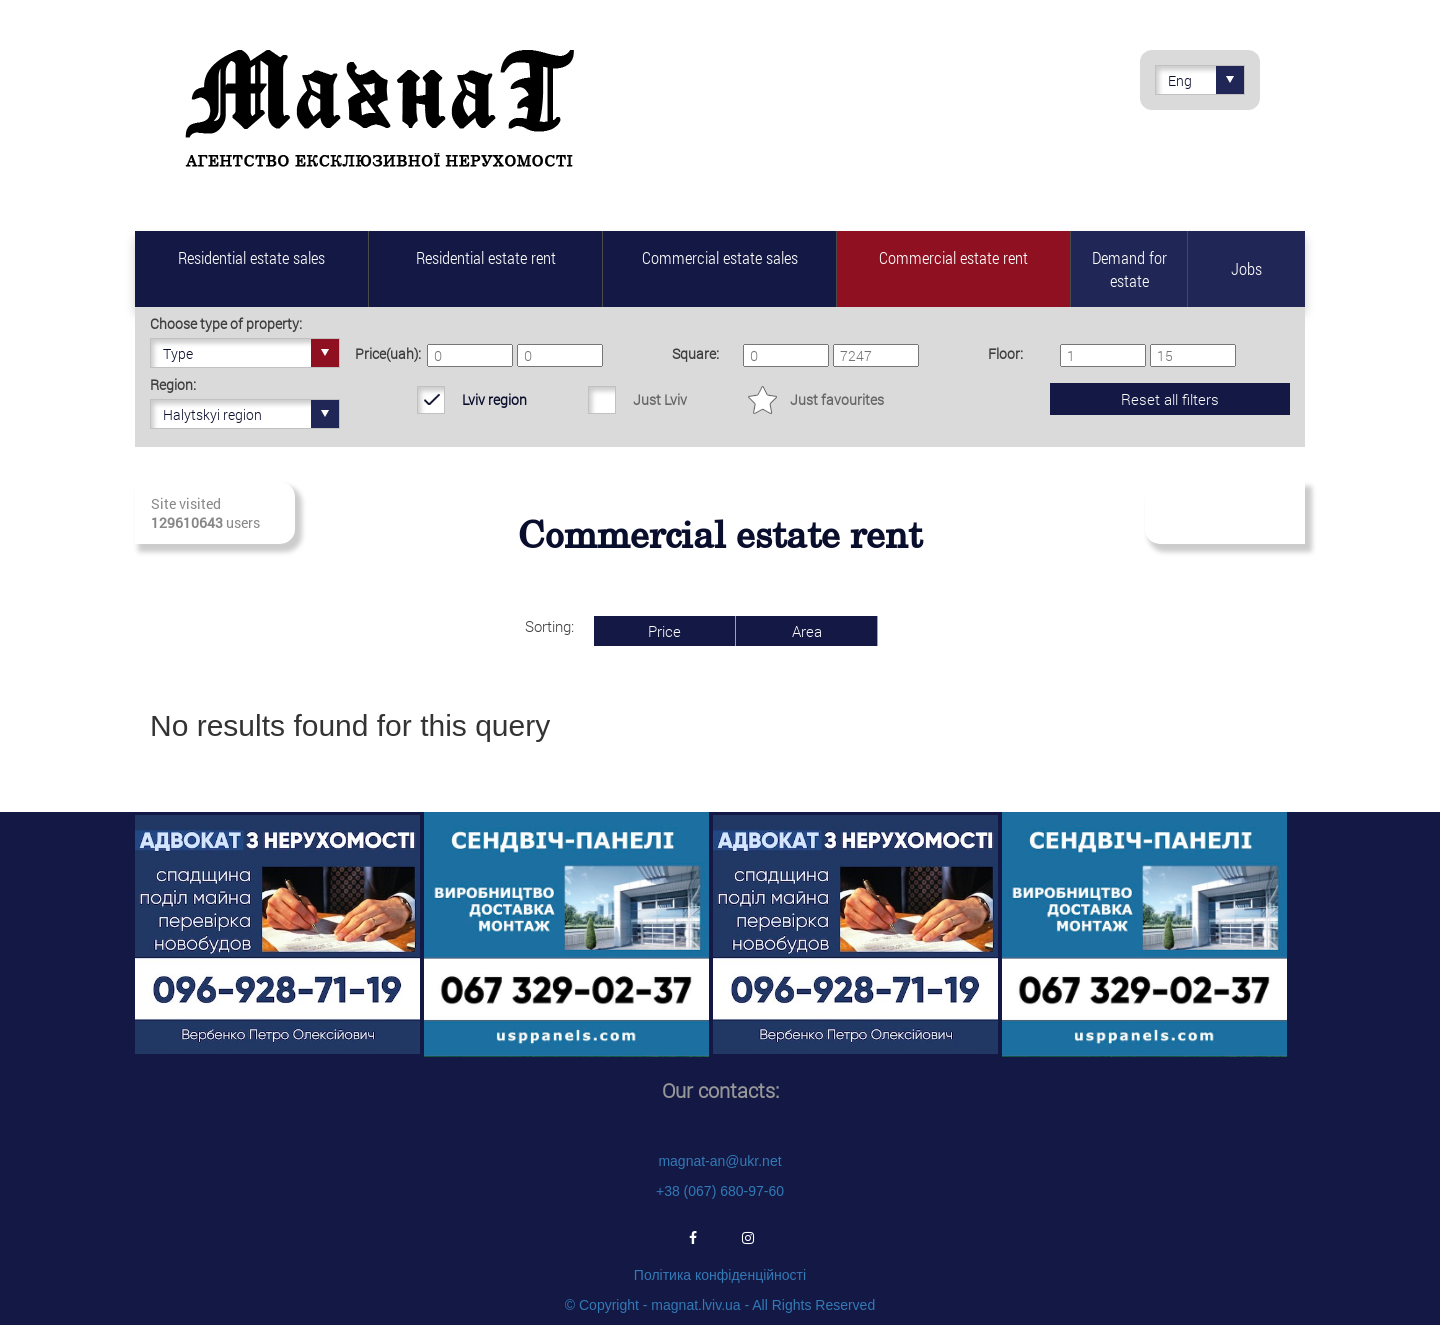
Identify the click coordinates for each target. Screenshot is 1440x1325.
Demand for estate (1129, 269)
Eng (1206, 80)
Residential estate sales (251, 257)
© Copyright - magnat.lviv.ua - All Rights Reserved (720, 1305)
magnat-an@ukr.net (719, 1161)
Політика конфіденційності (720, 1275)
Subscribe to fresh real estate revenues (1223, 513)
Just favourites (837, 399)
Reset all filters (1170, 399)
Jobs (1246, 268)
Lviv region (494, 399)
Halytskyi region (251, 414)
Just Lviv (660, 399)
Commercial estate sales (720, 257)
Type (251, 353)
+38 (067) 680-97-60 (720, 1191)
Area (807, 631)
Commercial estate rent (953, 257)
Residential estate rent (486, 257)
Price (664, 631)
